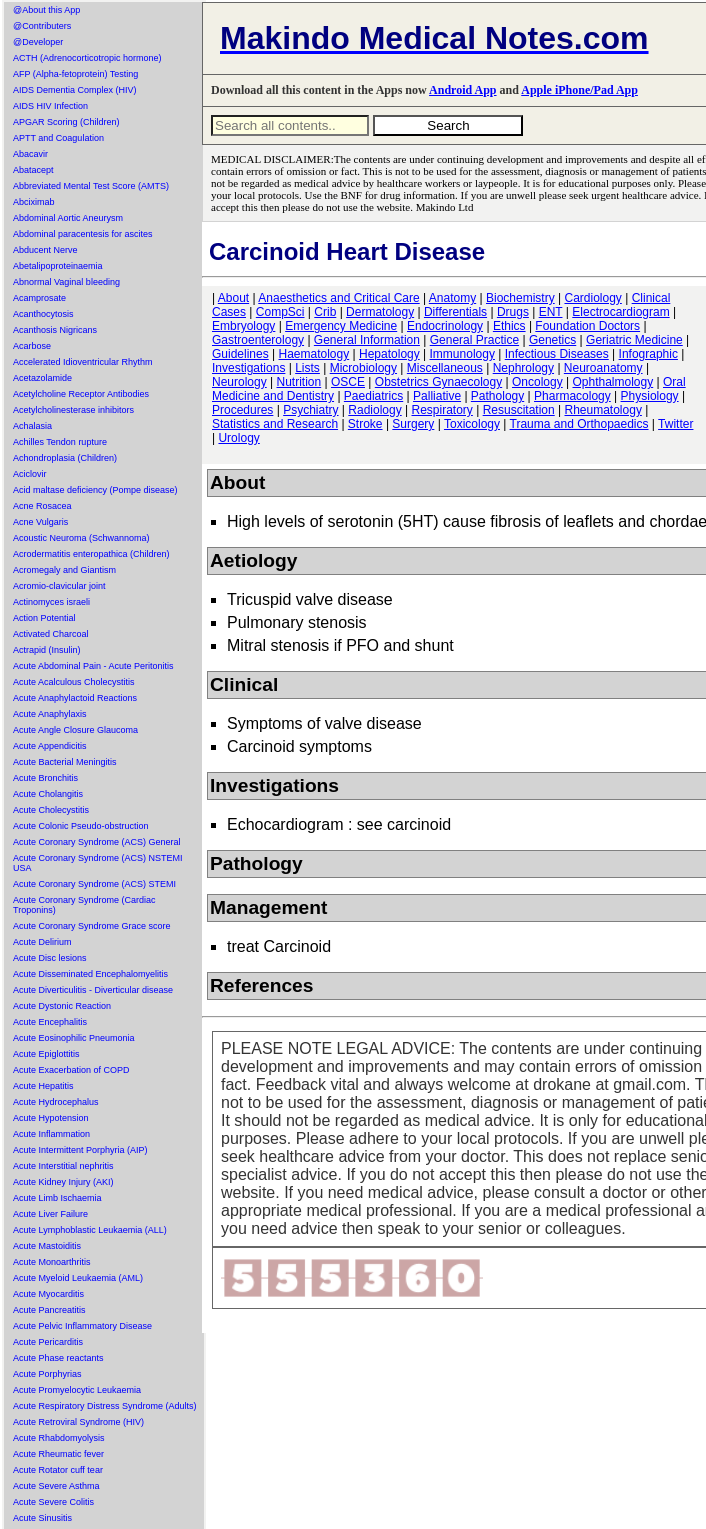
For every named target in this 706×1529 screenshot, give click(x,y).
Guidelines (240, 354)
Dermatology (380, 312)
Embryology (243, 326)
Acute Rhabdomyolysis (59, 1438)
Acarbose (32, 346)
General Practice (474, 340)
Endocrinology (445, 326)
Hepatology (389, 354)
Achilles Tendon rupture (60, 442)
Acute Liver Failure (50, 1214)
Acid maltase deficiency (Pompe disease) (95, 490)
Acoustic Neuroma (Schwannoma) (81, 538)
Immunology (462, 354)
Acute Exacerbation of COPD (71, 1070)
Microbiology (363, 368)
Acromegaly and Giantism (64, 570)
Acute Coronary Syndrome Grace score (92, 926)
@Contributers (42, 26)
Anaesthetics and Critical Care (338, 298)
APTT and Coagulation (58, 138)
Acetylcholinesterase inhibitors (73, 410)
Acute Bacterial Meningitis (65, 762)
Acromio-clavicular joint (59, 586)
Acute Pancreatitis (49, 1310)
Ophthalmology (612, 382)
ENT (551, 312)
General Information (367, 340)
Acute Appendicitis (50, 746)
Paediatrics (373, 396)
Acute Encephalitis (50, 1022)
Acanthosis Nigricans (55, 330)
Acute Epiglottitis (46, 1054)
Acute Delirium (42, 942)
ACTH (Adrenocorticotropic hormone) (87, 58)
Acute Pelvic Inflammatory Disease (82, 1326)
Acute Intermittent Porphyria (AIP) (80, 1150)
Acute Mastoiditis (47, 1246)
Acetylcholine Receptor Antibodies (81, 394)
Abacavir (30, 154)
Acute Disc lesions (50, 958)
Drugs (513, 312)
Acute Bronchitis (45, 778)
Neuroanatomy (603, 368)
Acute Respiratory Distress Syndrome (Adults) (105, 1406)
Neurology (239, 382)
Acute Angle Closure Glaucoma (75, 730)
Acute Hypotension (51, 1118)
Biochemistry (520, 298)
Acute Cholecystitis (51, 810)
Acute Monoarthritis (52, 1262)
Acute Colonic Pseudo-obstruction (81, 826)
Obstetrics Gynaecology (438, 382)
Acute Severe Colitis (53, 1502)
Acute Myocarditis (48, 1294)
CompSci (280, 312)
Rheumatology (603, 410)
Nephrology (523, 368)
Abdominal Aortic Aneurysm (68, 218)
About (233, 298)
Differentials (455, 312)
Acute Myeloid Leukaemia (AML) (78, 1278)
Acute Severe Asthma (56, 1486)
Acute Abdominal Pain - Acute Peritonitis (93, 666)
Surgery (413, 424)
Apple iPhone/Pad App (579, 90)
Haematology (314, 354)
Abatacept (33, 170)
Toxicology (472, 424)
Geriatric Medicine (634, 340)
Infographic (648, 354)
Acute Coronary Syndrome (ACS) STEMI (94, 884)
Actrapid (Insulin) (47, 650)
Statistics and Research (275, 424)
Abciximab (34, 202)
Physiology (650, 396)
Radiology (374, 410)
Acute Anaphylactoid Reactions (75, 698)
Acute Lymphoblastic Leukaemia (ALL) (90, 1230)
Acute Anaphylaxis (50, 714)
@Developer (38, 42)
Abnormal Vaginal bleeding (66, 282)
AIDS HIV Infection (50, 106)
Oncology (537, 382)
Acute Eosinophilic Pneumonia (74, 1038)
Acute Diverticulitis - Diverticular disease (93, 990)
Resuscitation (519, 410)
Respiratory (442, 410)
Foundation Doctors (587, 326)
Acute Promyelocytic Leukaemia (77, 1390)
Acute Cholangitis (48, 794)
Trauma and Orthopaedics (579, 424)
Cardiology (592, 298)
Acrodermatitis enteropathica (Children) (91, 554)
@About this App (46, 10)
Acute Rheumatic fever (58, 1454)
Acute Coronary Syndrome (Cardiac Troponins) (84, 905)
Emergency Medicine (341, 326)
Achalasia (32, 426)
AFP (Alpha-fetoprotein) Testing (75, 74)
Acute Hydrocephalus (56, 1102)
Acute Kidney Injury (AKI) (63, 1182)
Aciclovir (30, 474)
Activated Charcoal (51, 634)
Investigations (248, 368)
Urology (238, 438)
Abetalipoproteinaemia (58, 266)
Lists (307, 368)
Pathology (497, 396)
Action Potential (44, 618)
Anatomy (452, 298)
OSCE (348, 382)
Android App (462, 90)
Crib (325, 312)
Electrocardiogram (620, 312)
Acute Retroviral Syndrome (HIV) (78, 1422)
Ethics (509, 326)
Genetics (552, 340)
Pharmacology (572, 396)
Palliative (437, 396)
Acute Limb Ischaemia (57, 1198)
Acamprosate (39, 298)
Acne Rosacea (42, 506)
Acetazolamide (42, 378)
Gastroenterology (258, 340)
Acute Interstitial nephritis (63, 1166)
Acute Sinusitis (42, 1518)
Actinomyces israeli (51, 602)
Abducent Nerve (45, 250)
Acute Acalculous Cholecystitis (74, 682)
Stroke (365, 424)
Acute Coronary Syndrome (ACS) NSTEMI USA (98, 863)
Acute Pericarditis (48, 1342)
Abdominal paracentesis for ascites (83, 234)
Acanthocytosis (43, 314)
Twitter (675, 424)
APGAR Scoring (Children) (66, 122)
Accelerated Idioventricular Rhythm (83, 362)
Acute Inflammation (51, 1134)
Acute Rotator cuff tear (58, 1470)
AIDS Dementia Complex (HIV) (75, 90)
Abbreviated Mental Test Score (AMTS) (91, 186)
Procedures (242, 410)
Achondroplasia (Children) (65, 458)
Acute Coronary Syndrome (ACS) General (97, 842)
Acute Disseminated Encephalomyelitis (90, 974)
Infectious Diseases (557, 354)
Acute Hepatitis (43, 1086)
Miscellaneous (445, 368)
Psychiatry (310, 410)
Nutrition (299, 382)
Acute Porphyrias (47, 1374)
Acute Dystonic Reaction (62, 1006)
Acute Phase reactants (58, 1358)
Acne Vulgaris (40, 522)
